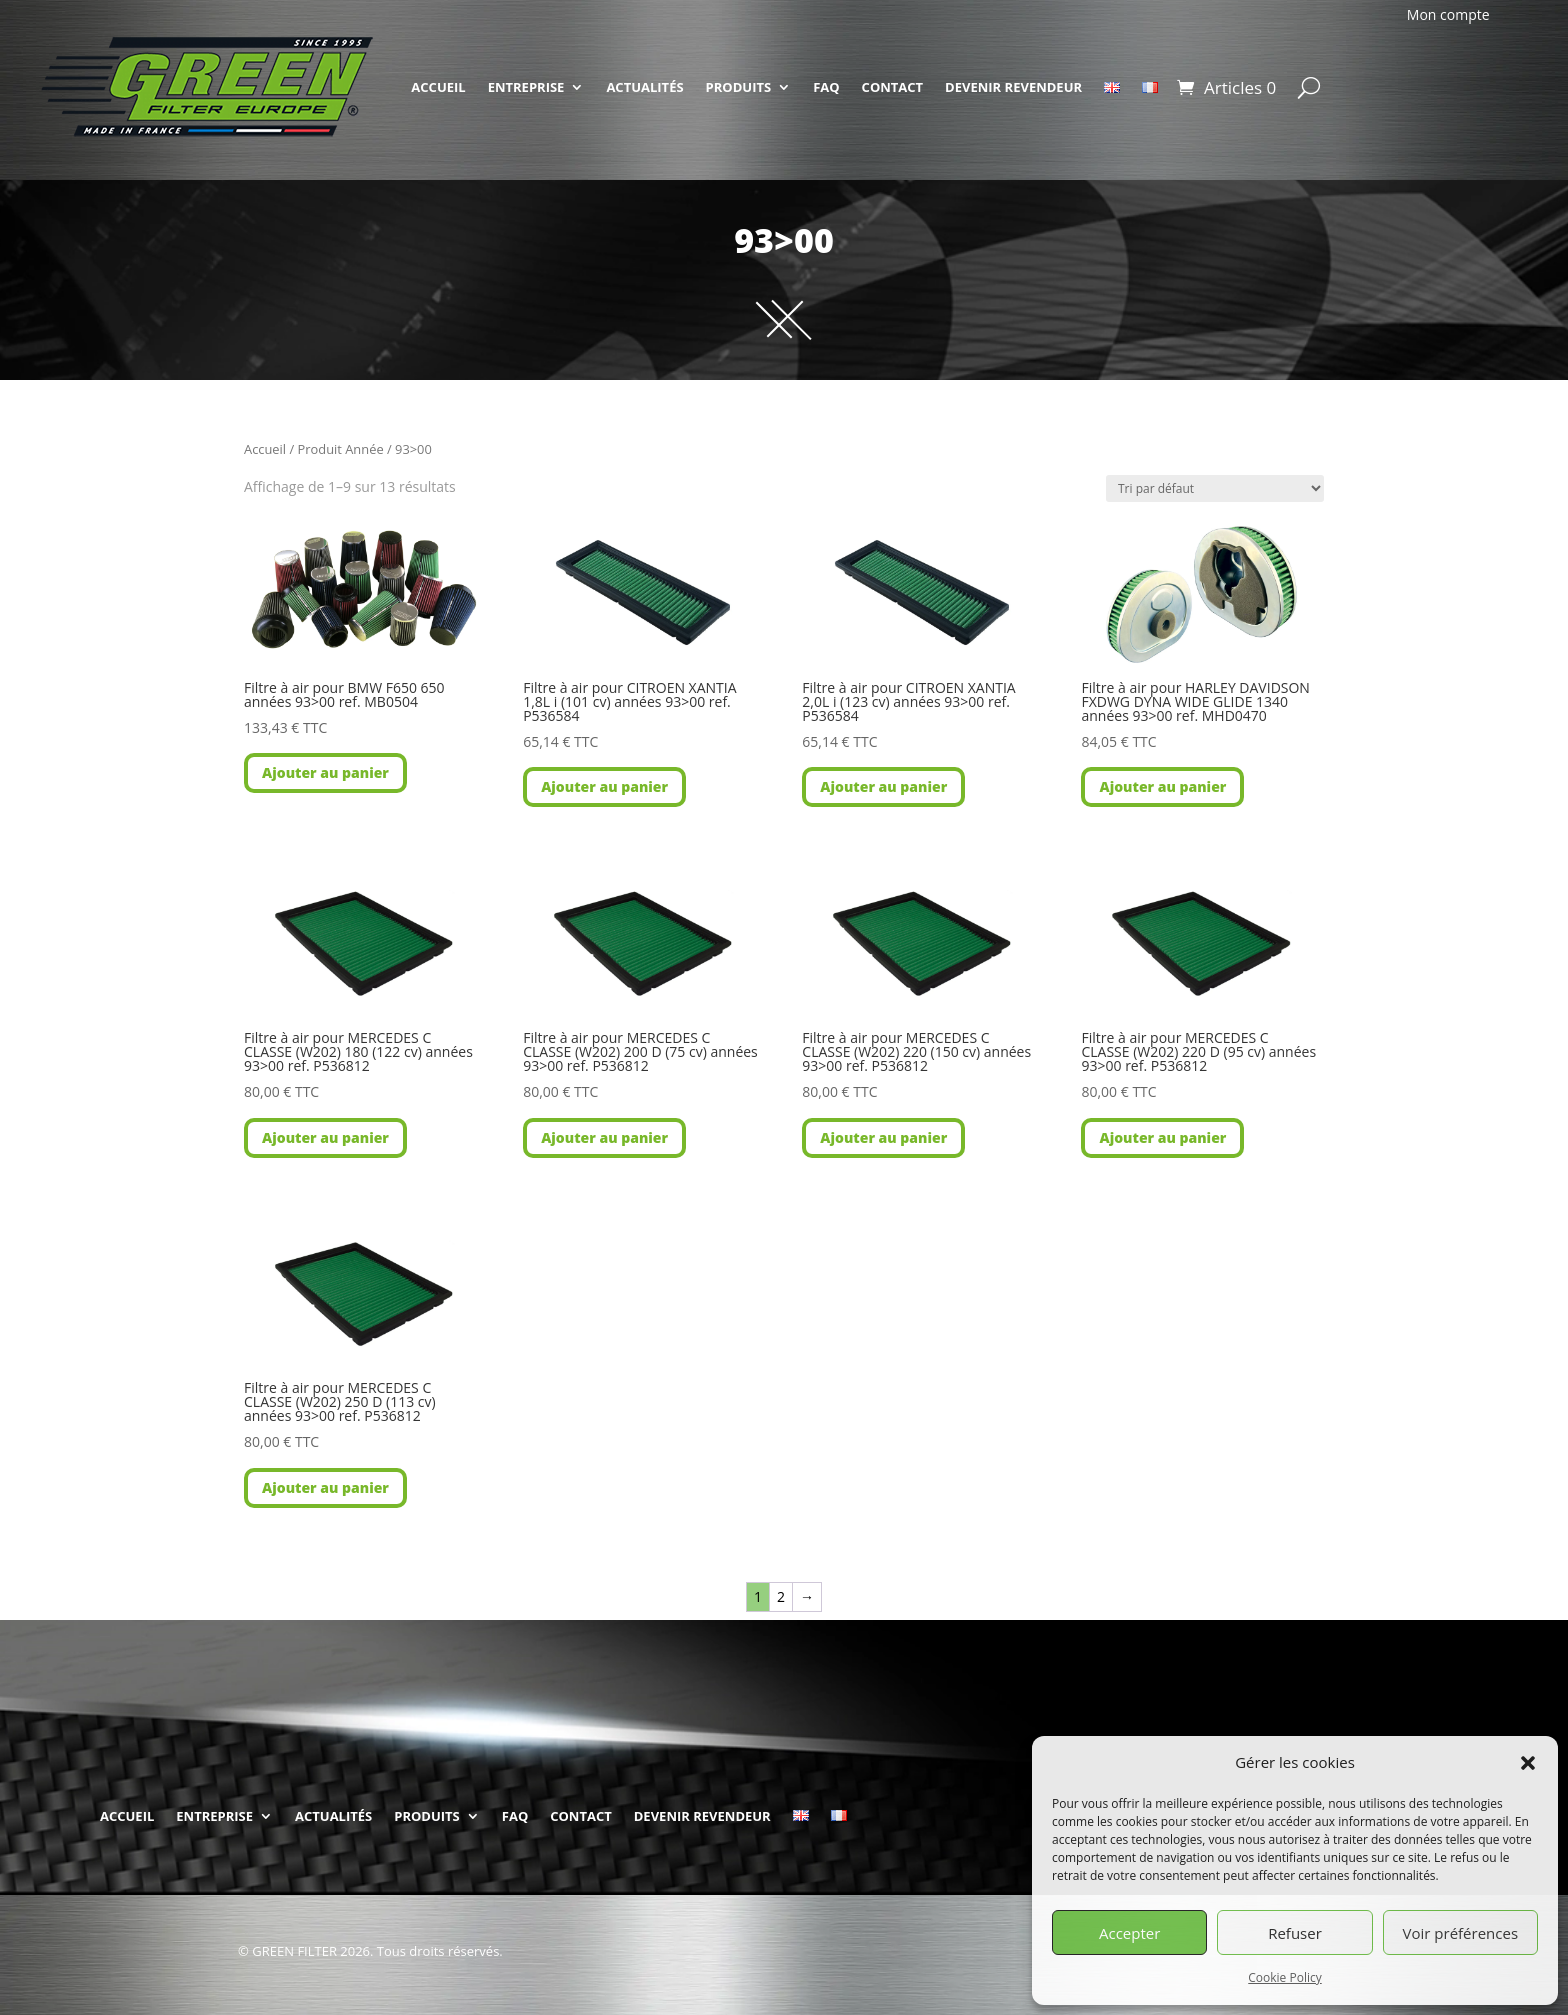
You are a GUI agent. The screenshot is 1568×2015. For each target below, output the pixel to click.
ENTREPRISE (526, 87)
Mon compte (1448, 15)
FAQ (826, 87)
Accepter (1129, 1933)
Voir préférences (1461, 1933)
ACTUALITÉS (644, 87)
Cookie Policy (1284, 1977)
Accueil (265, 449)
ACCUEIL (438, 87)
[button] (1528, 1763)
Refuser (1295, 1933)
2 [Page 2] (781, 1596)
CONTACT (893, 87)
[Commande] (1215, 488)
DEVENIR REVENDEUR (1013, 87)
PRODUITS (739, 87)
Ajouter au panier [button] (325, 772)
